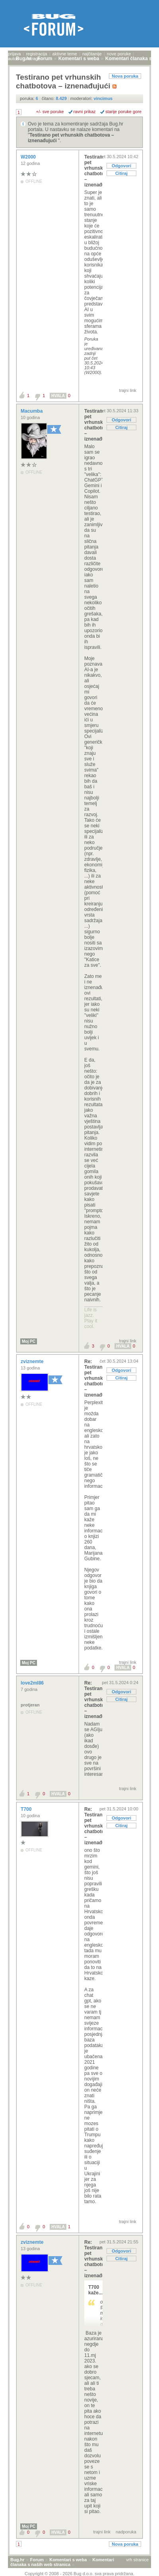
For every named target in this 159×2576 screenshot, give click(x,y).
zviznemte (33, 1361)
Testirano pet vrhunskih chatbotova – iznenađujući (93, 171)
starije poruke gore (123, 111)
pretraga (32, 58)
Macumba (32, 411)
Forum (37, 2559)
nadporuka (126, 2531)
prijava (14, 53)
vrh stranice (137, 2559)
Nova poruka (125, 76)
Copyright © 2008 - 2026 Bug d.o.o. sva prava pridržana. (79, 2573)
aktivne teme (64, 53)
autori (13, 58)
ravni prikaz (85, 111)
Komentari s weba (68, 2559)
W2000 (29, 157)
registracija (36, 53)
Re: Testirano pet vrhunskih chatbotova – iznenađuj (93, 1378)
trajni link (127, 390)
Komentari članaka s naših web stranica (62, 2562)
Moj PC (28, 1341)
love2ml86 (33, 1683)
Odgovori (121, 165)
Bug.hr (17, 2559)
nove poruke (119, 53)
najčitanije (92, 53)
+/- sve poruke (50, 111)
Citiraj (121, 173)
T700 (27, 1809)
